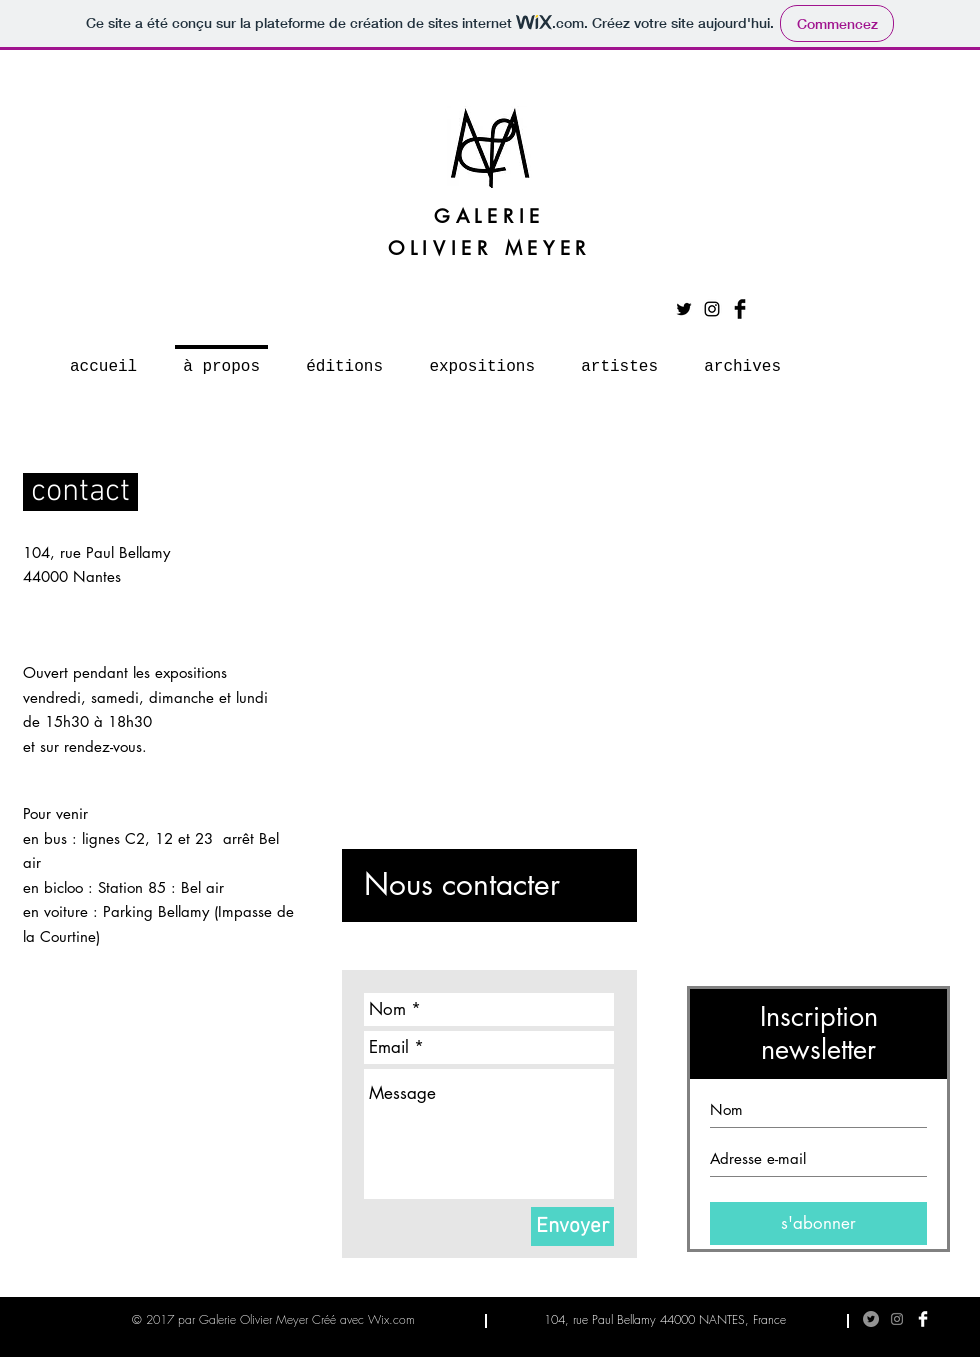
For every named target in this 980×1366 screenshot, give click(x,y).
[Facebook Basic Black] (740, 309)
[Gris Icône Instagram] (897, 1319)
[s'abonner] (818, 1223)
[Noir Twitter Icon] (684, 309)
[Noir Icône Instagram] (712, 309)
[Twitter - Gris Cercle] (871, 1319)
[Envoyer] (572, 1226)
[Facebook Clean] (923, 1319)
